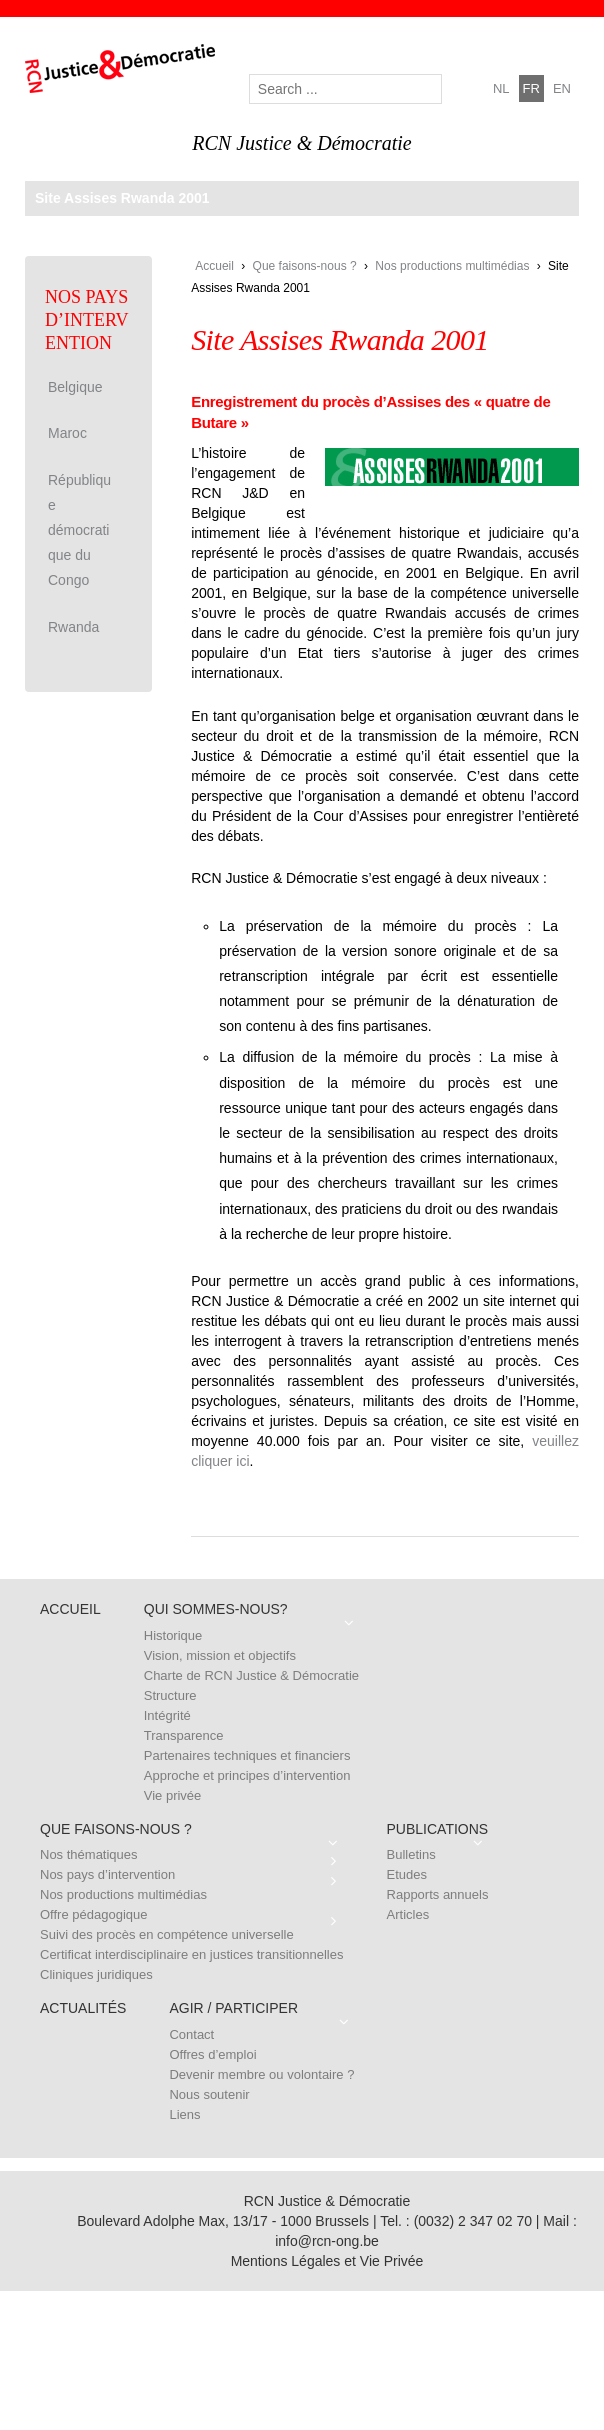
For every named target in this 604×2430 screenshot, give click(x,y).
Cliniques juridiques (96, 1974)
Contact (191, 2034)
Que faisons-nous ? (305, 266)
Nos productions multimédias (452, 266)
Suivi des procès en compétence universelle (167, 1934)
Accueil (214, 266)
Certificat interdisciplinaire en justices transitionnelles (191, 1954)
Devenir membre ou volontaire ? (261, 2074)
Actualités (83, 2008)
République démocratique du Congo (79, 530)
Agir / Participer (233, 2008)
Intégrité (167, 1715)
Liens (184, 2114)
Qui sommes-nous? (216, 1609)
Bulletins (411, 1854)
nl (501, 88)
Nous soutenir (209, 2094)
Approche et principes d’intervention (247, 1775)
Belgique (75, 387)
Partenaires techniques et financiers (247, 1755)
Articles (408, 1914)
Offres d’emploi (212, 2054)
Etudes (407, 1874)
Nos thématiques (89, 1854)
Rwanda (73, 627)
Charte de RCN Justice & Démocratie (251, 1675)
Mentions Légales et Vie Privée (327, 2261)
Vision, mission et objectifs (220, 1655)
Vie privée (173, 1795)
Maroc (67, 433)
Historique (173, 1635)
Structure (170, 1695)
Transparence (184, 1735)
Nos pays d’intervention (107, 1874)
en (562, 88)
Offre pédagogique (93, 1914)
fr (531, 88)
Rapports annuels (438, 1894)
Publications (438, 1829)
